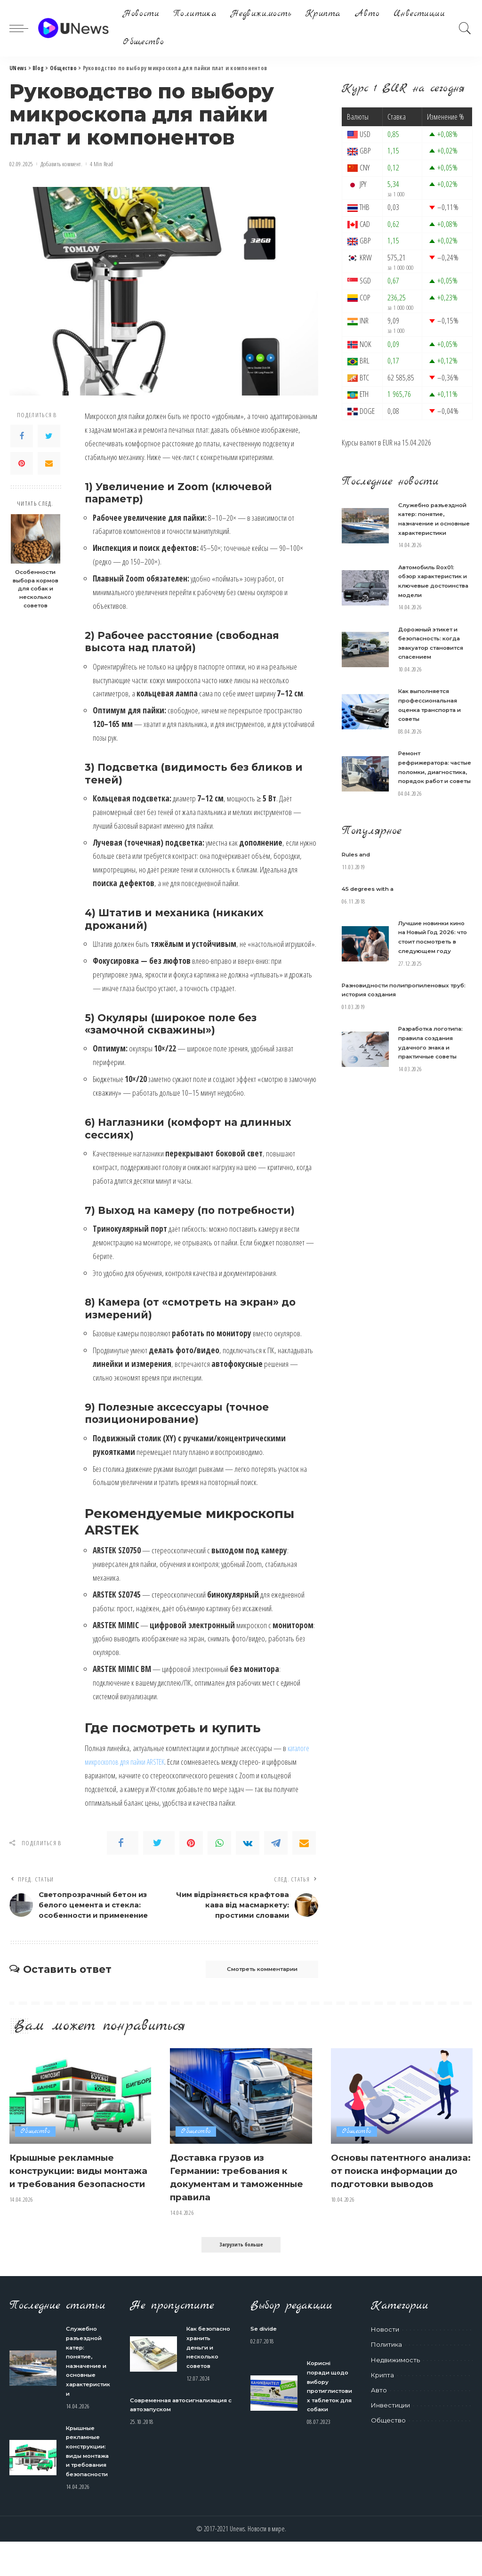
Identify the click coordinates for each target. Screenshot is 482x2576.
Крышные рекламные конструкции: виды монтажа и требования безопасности (74, 2194)
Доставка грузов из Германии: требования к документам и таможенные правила (238, 2194)
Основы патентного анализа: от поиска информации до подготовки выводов (390, 2194)
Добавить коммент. (61, 164)
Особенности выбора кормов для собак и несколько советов (35, 588)
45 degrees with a (372, 924)
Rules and (358, 889)
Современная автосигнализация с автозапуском (164, 2434)
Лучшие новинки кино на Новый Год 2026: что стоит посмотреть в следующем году (430, 976)
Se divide (266, 2345)
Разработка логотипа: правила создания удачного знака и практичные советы (433, 1091)
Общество (35, 2149)
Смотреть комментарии (249, 1985)
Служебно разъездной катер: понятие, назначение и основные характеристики (435, 523)
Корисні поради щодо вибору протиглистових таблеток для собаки (329, 2407)
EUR (388, 442)
